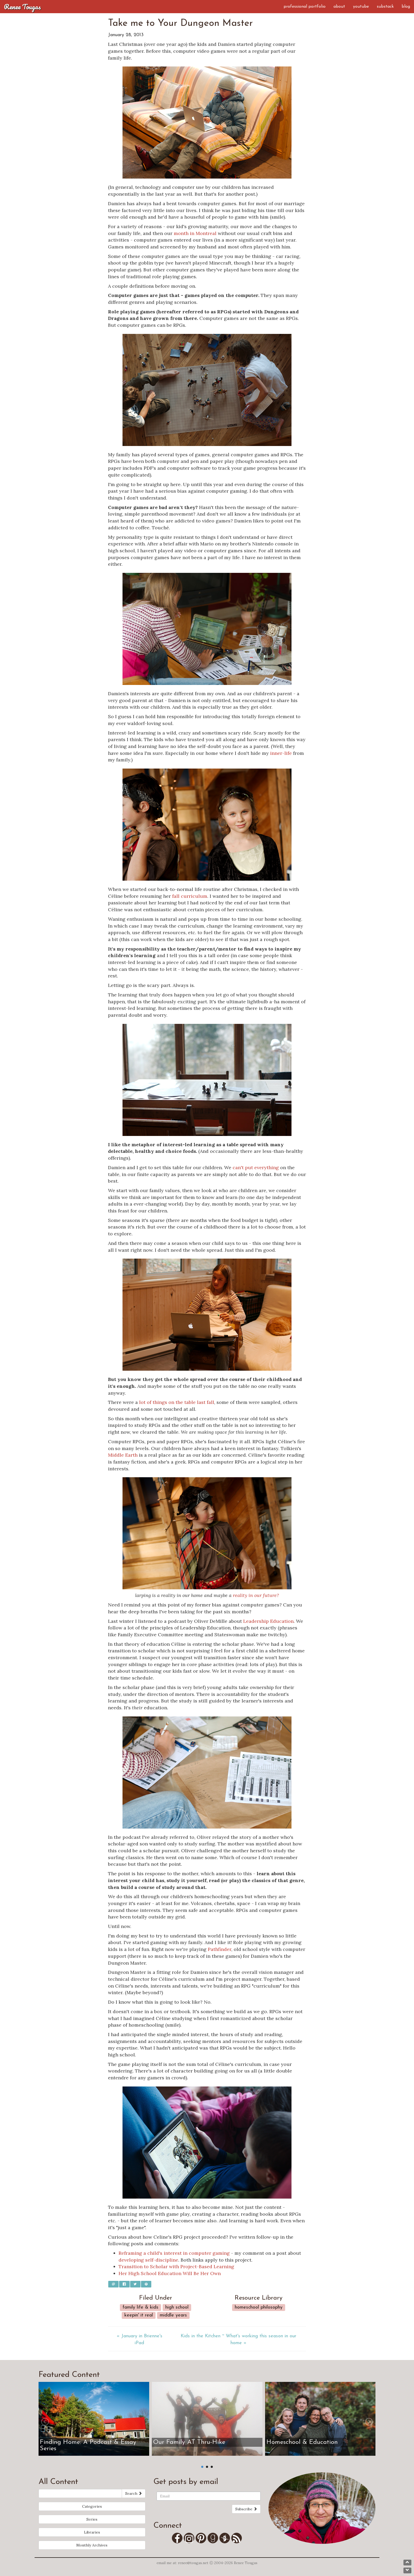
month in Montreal (195, 233)
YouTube (361, 6)
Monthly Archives (91, 2545)
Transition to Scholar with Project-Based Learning (176, 2266)
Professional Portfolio (305, 6)
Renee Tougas (22, 6)
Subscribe (246, 2509)
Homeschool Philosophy (259, 2307)
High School (177, 2307)
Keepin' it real (138, 2315)
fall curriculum (189, 896)
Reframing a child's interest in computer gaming (174, 2253)
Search (133, 2493)
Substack (385, 6)
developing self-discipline (148, 2260)
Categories (92, 2506)
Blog (406, 6)
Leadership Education (268, 1621)
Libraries (92, 2532)
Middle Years (173, 2315)
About (339, 6)
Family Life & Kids (140, 2307)
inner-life (281, 753)
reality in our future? (256, 1595)
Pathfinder (219, 1949)
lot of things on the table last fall (176, 1402)
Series (91, 2519)
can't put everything (256, 1167)
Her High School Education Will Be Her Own (170, 2273)
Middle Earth (123, 1455)
